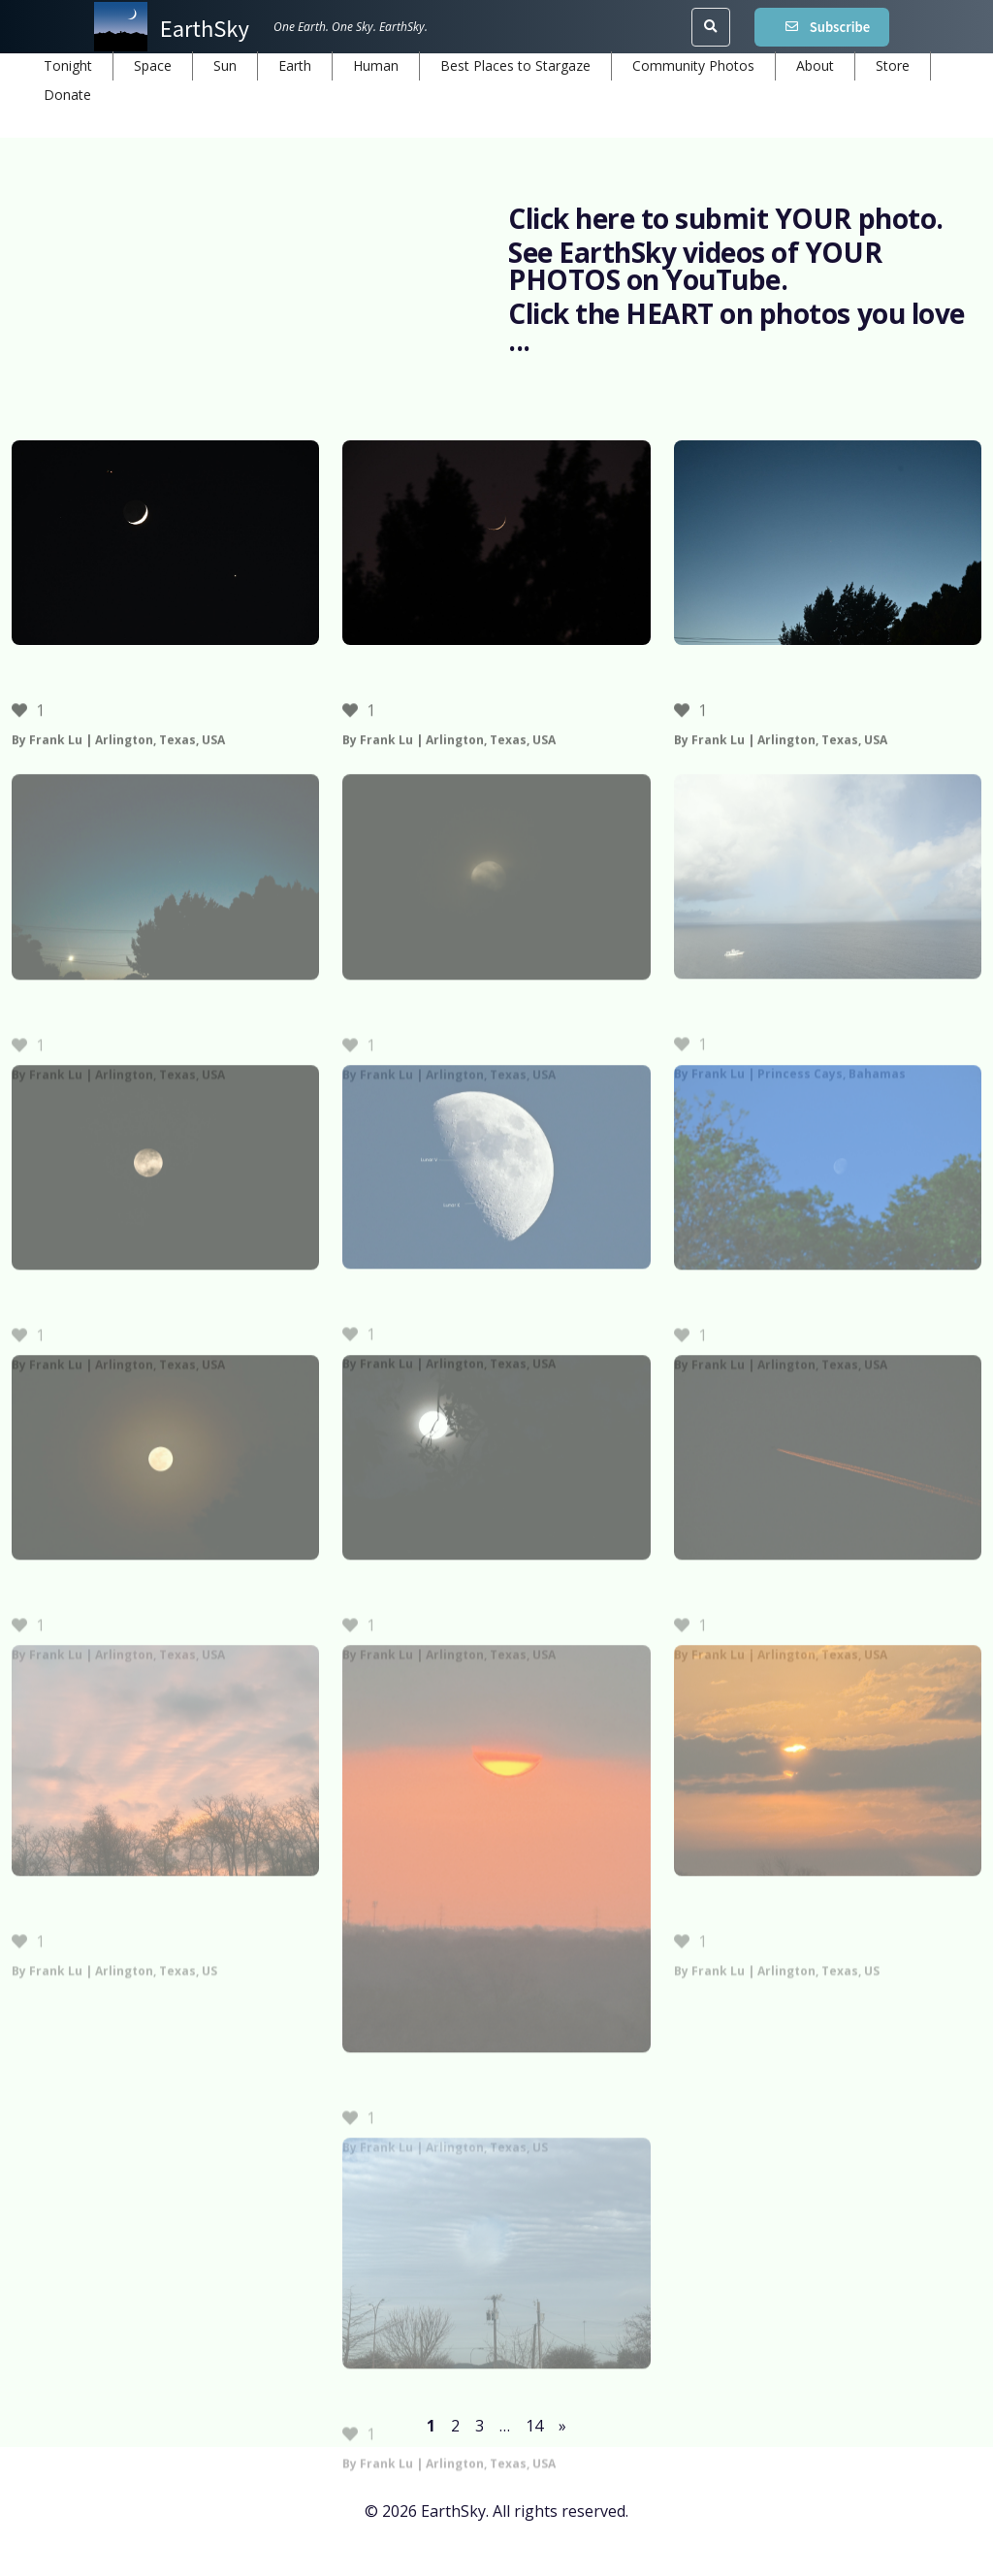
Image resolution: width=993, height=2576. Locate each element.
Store (893, 65)
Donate (67, 94)
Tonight (68, 65)
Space (153, 65)
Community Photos (693, 65)
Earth (294, 65)
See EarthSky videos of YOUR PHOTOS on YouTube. (694, 266)
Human (376, 65)
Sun (225, 65)
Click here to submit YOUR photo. (726, 218)
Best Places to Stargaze (515, 65)
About (815, 65)
